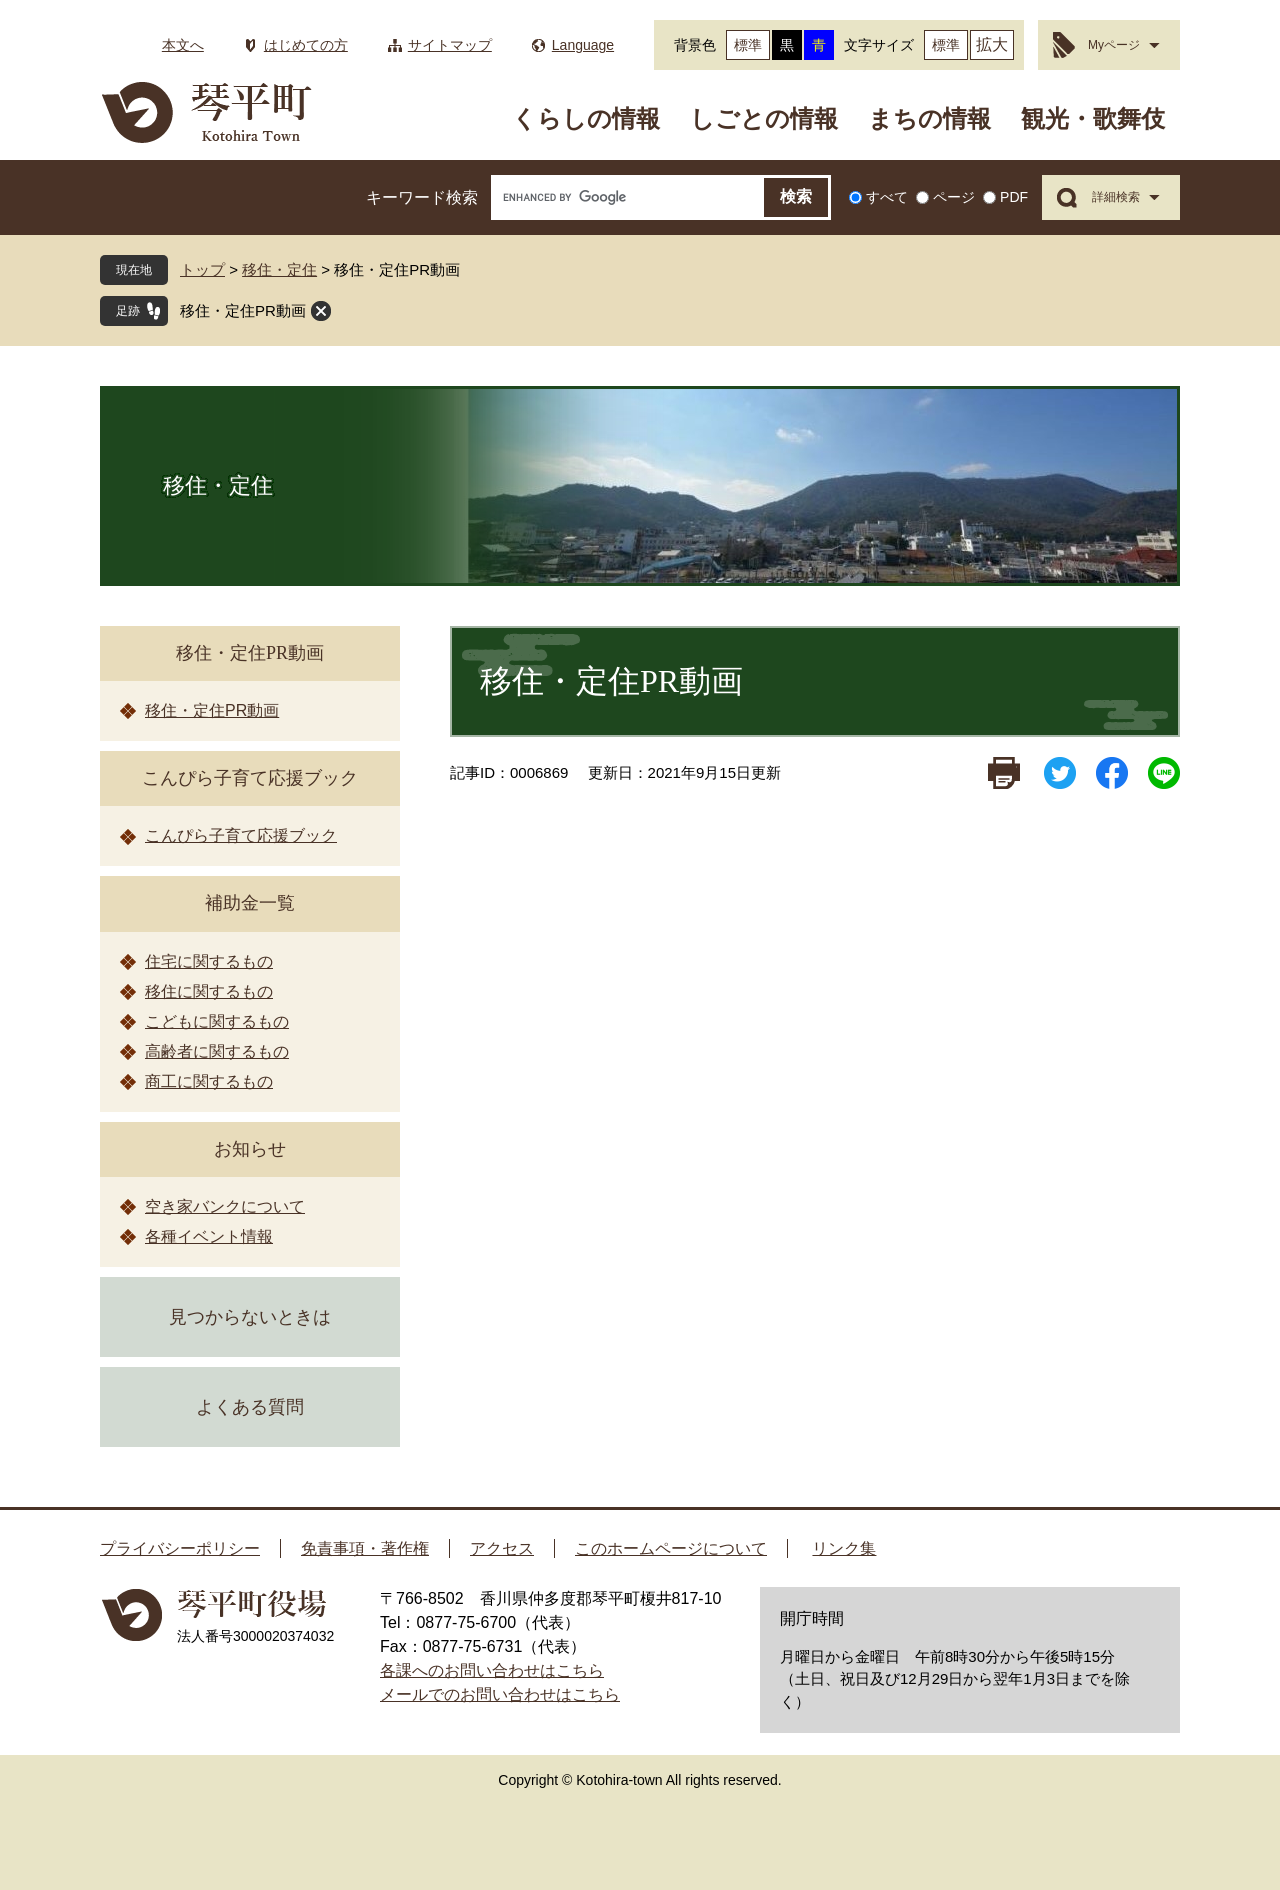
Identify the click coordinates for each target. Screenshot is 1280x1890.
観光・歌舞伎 (1093, 118)
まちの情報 (929, 118)
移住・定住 (279, 269)
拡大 (992, 44)
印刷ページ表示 (1004, 773)
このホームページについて (671, 1548)
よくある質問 (250, 1407)
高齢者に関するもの (217, 1051)
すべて (887, 197)
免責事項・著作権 (365, 1548)
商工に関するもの (209, 1081)
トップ (202, 269)
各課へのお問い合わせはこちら (492, 1670)
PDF (1014, 197)
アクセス (502, 1548)
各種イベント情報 (209, 1236)
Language (583, 45)
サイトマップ (450, 45)
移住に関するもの (209, 991)
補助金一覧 (250, 903)
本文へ (183, 45)
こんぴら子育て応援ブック (250, 778)
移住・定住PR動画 (243, 310)
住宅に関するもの (209, 961)
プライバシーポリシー (180, 1548)
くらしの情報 (586, 118)
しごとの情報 (764, 118)
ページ (954, 197)
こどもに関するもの (217, 1021)
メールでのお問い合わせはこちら (500, 1694)
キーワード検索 (422, 197)
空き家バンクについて (225, 1206)
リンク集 (844, 1548)
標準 (748, 45)
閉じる (321, 311)
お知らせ (250, 1149)
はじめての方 (306, 45)
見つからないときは (250, 1317)
